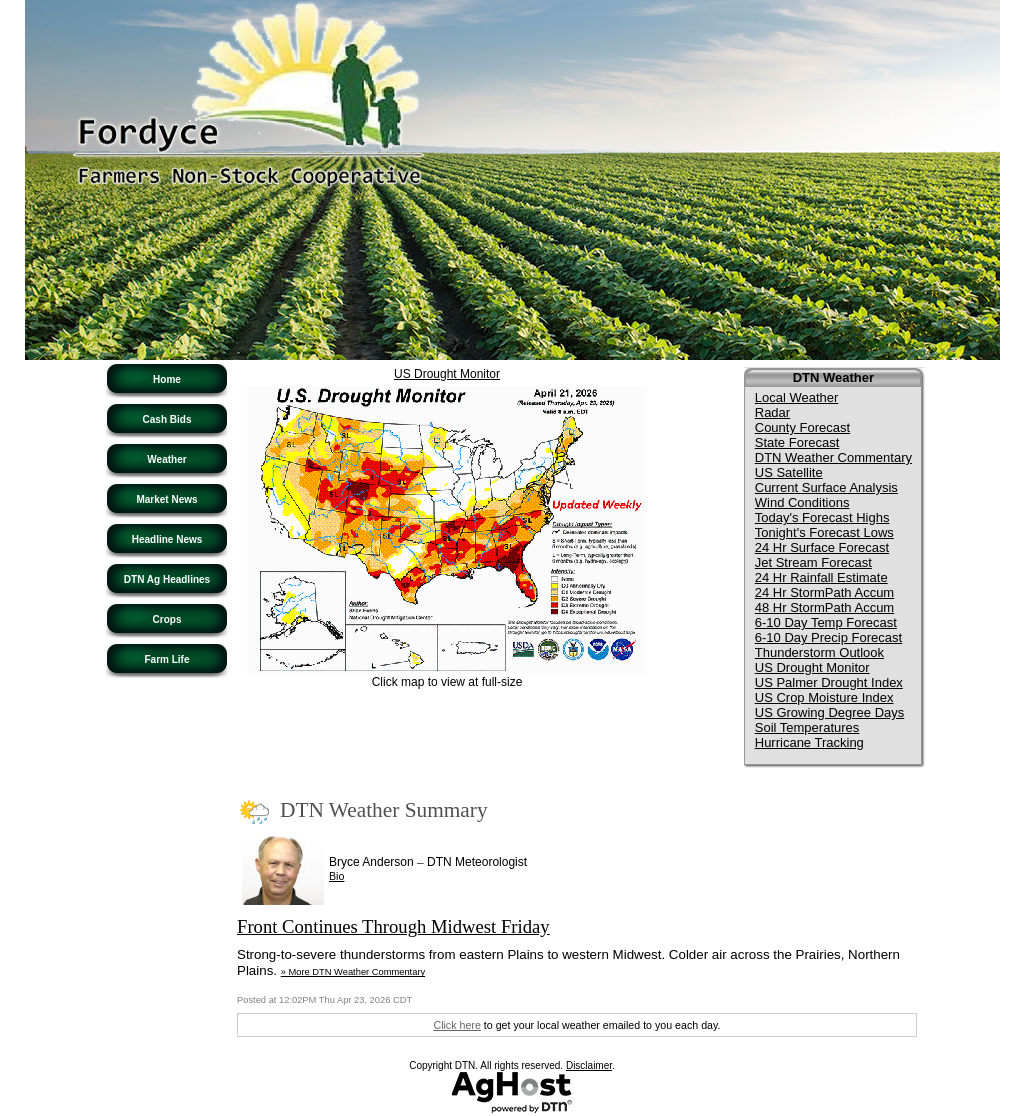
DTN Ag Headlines (167, 579)
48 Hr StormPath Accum (824, 607)
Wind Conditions (802, 502)
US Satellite (789, 472)
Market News (166, 499)
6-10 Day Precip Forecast (828, 637)
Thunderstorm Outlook (819, 652)
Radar (772, 412)
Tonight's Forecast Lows (824, 532)
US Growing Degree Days (830, 712)
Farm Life (166, 659)
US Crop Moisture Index (824, 697)
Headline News (167, 539)
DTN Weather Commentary (833, 457)
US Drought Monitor (447, 374)
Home (167, 379)
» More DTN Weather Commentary (353, 972)
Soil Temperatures (807, 727)
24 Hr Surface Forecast (822, 547)
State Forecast (797, 442)
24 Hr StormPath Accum (824, 592)
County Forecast (802, 427)
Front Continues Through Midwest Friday (393, 926)
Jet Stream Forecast (813, 562)
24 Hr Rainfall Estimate (821, 577)
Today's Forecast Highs (822, 517)
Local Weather (797, 397)
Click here (456, 1025)
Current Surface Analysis (826, 487)
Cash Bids (167, 419)
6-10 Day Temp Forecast (826, 622)
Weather (166, 459)
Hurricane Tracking (809, 742)
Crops (167, 619)
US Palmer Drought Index (829, 682)
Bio (336, 876)
